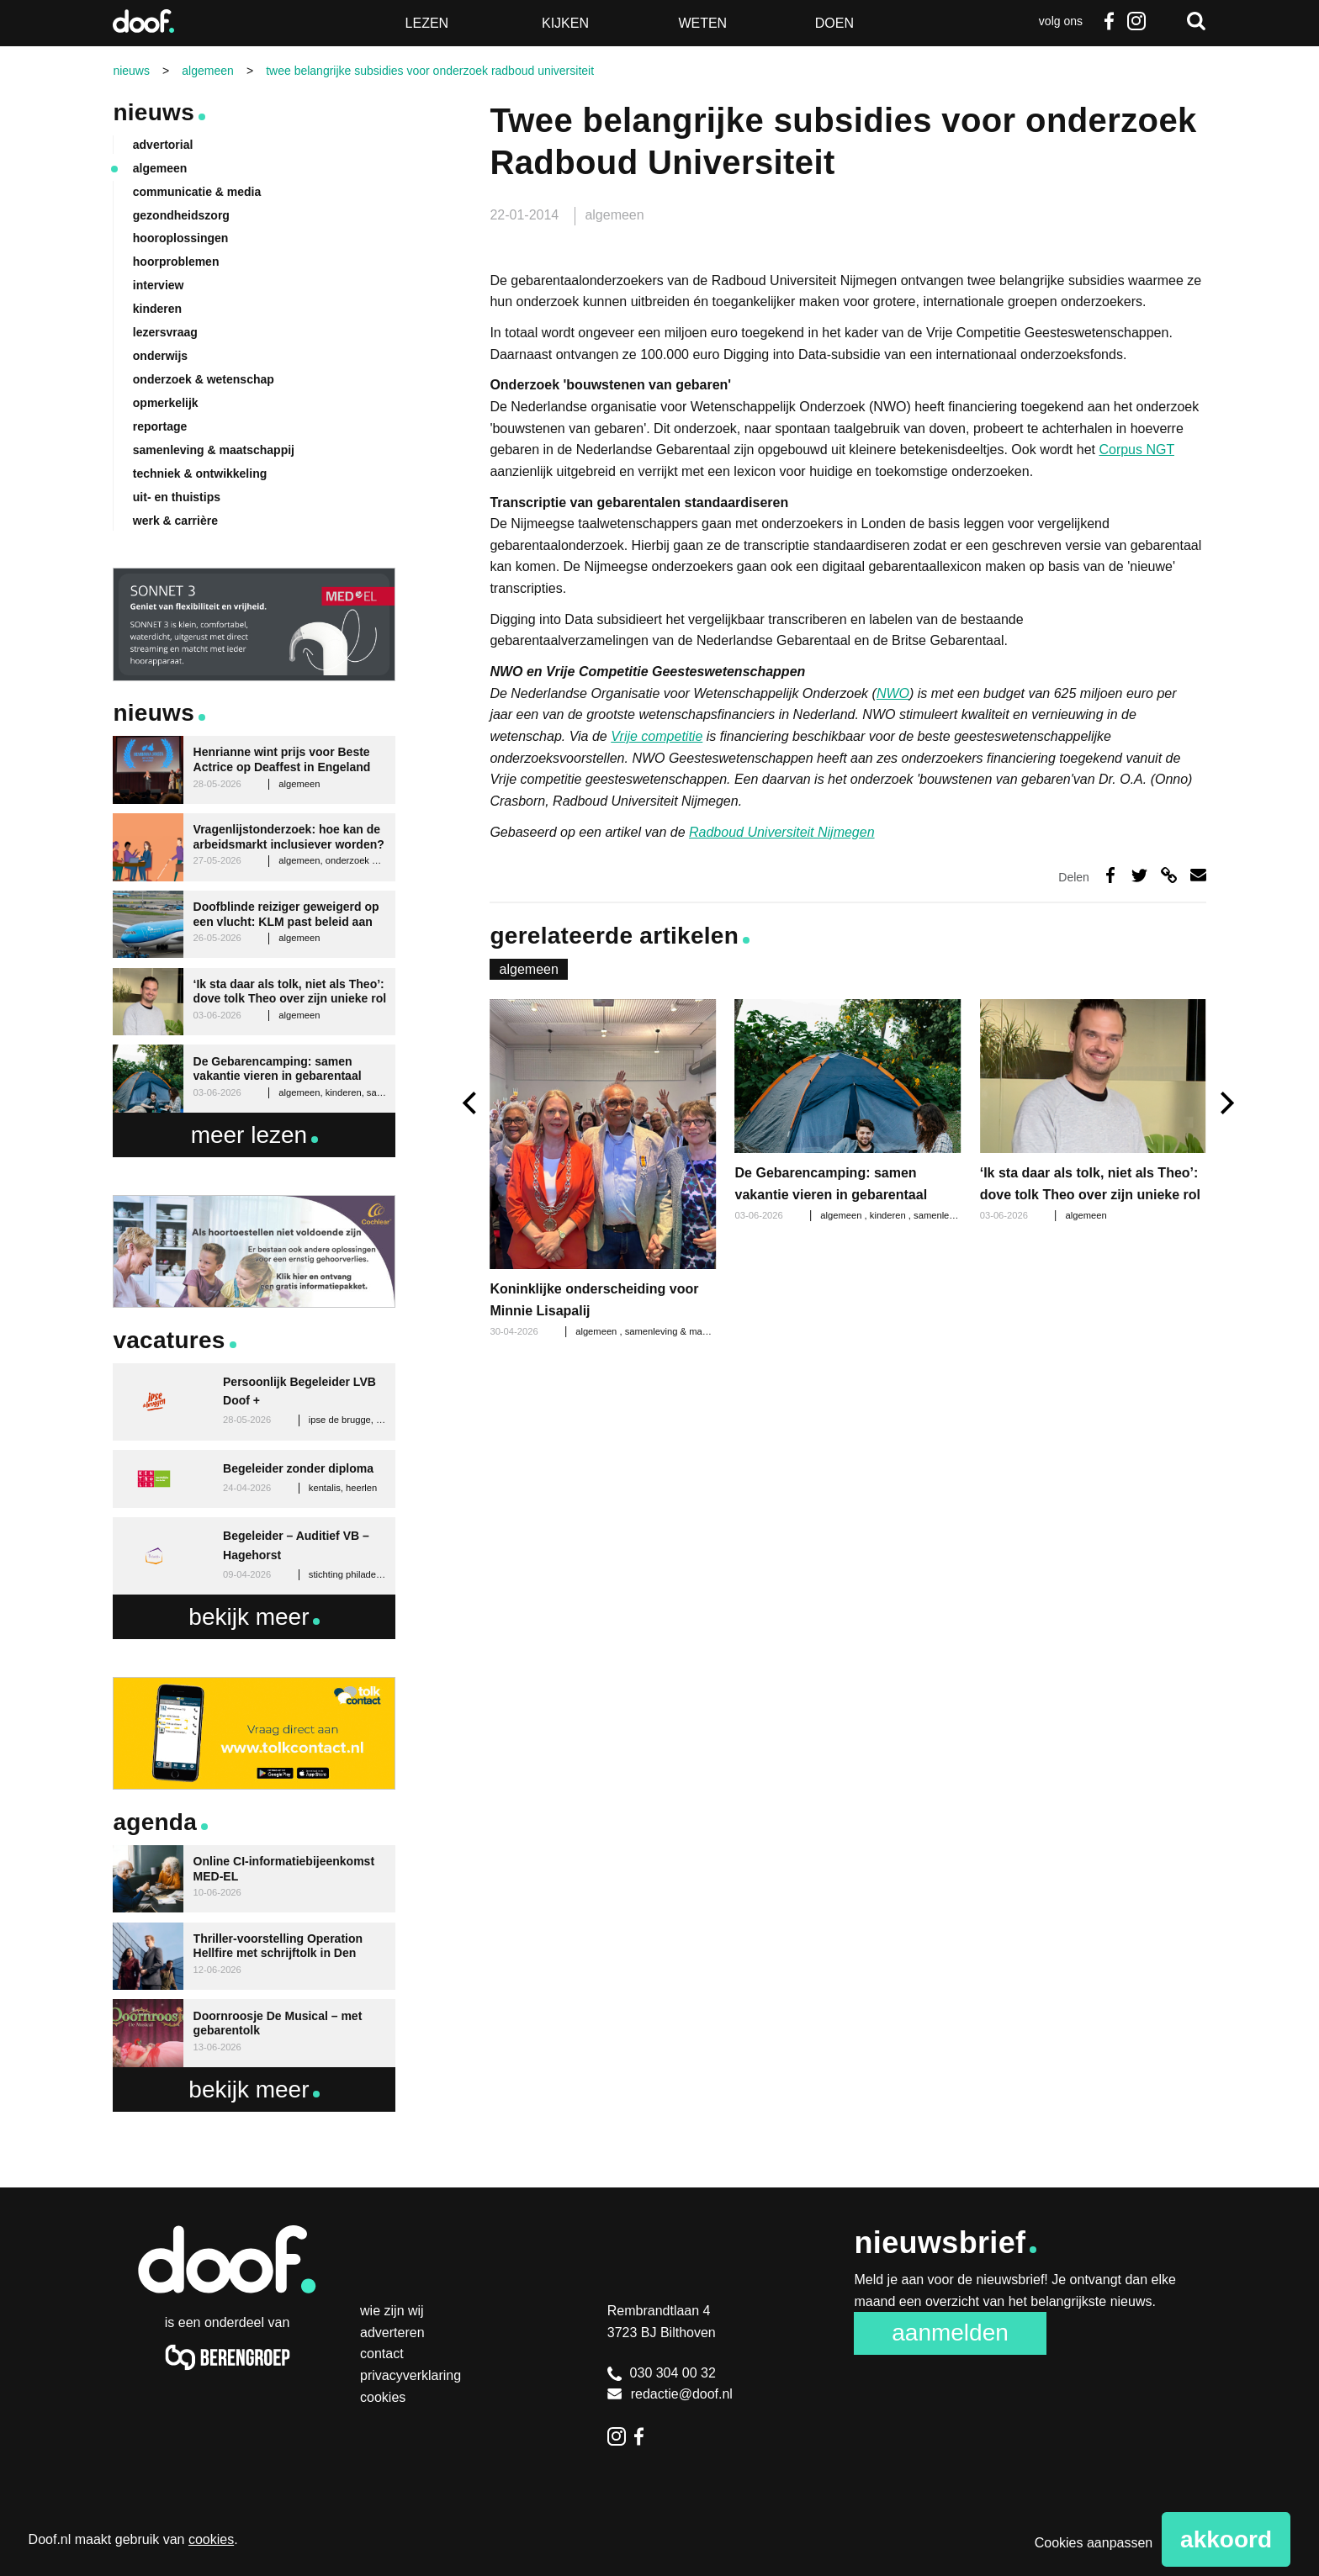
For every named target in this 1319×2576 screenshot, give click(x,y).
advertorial (163, 144)
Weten (702, 23)
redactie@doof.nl (670, 2394)
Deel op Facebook (1111, 875)
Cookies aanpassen (1094, 2543)
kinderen (889, 1215)
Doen (834, 23)
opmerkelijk (166, 403)
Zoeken (1196, 21)
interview (158, 285)
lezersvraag (165, 332)
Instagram (1136, 21)
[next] (1225, 1103)
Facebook (1109, 21)
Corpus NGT (1136, 449)
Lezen (427, 23)
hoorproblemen (176, 261)
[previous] (471, 1103)
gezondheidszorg (181, 215)
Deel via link (1169, 875)
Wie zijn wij (392, 2311)
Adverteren (392, 2332)
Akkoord (1226, 2539)
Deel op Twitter (1139, 875)
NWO (893, 693)
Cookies (382, 2397)
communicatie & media (197, 191)
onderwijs (160, 355)
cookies (211, 2539)
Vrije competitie (656, 736)
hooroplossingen (181, 238)
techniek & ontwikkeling (200, 473)
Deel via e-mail (1198, 875)
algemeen (614, 215)
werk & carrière (175, 520)
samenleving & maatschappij (684, 1331)
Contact (382, 2353)
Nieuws (153, 112)
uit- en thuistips (176, 497)
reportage (160, 426)
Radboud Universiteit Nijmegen (782, 832)
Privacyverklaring (410, 2375)
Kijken (565, 23)
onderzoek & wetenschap (203, 379)
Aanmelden (950, 2332)
